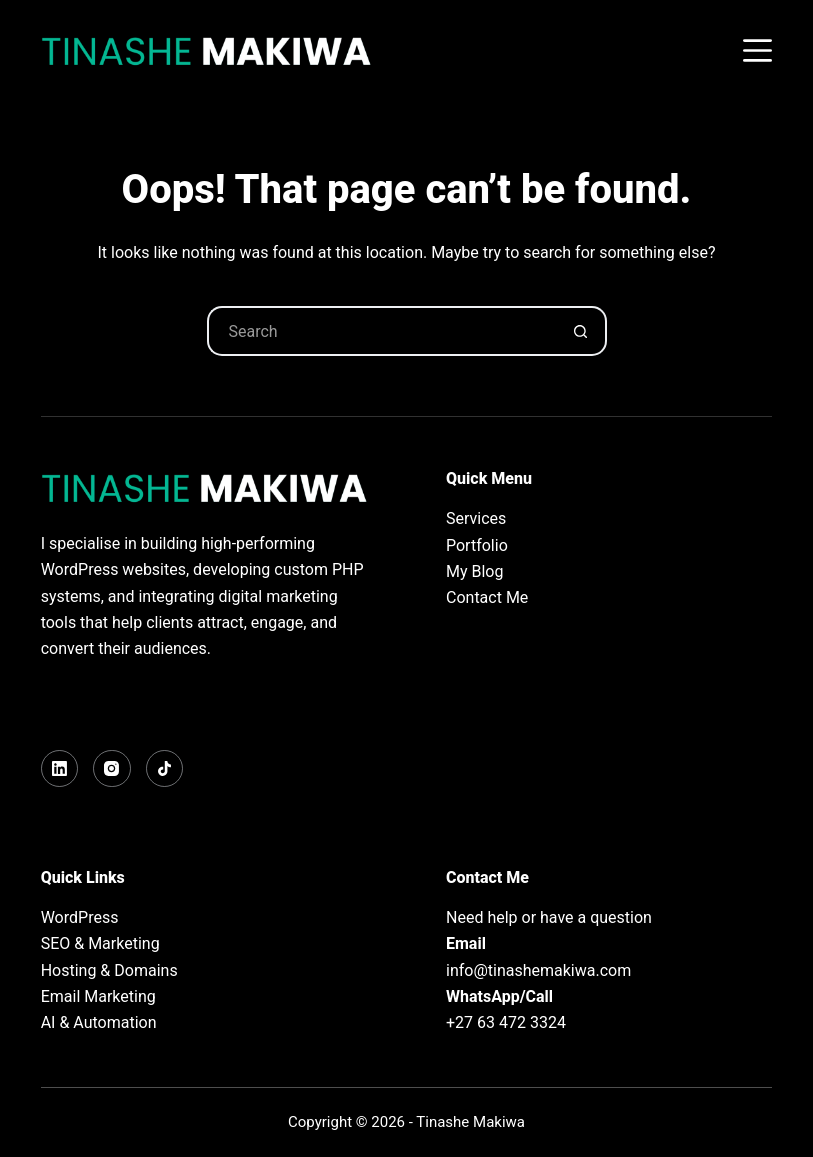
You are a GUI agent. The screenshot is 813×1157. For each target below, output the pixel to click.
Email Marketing (98, 996)
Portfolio (477, 545)
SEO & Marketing (100, 943)
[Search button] (582, 331)
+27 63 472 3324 (506, 1022)
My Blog (474, 571)
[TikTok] (165, 769)
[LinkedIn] (60, 769)
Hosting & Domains (109, 970)
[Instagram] (112, 769)
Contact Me (487, 597)
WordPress (80, 917)
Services (476, 518)
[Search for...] (382, 331)
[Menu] (757, 50)
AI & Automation (99, 1022)
